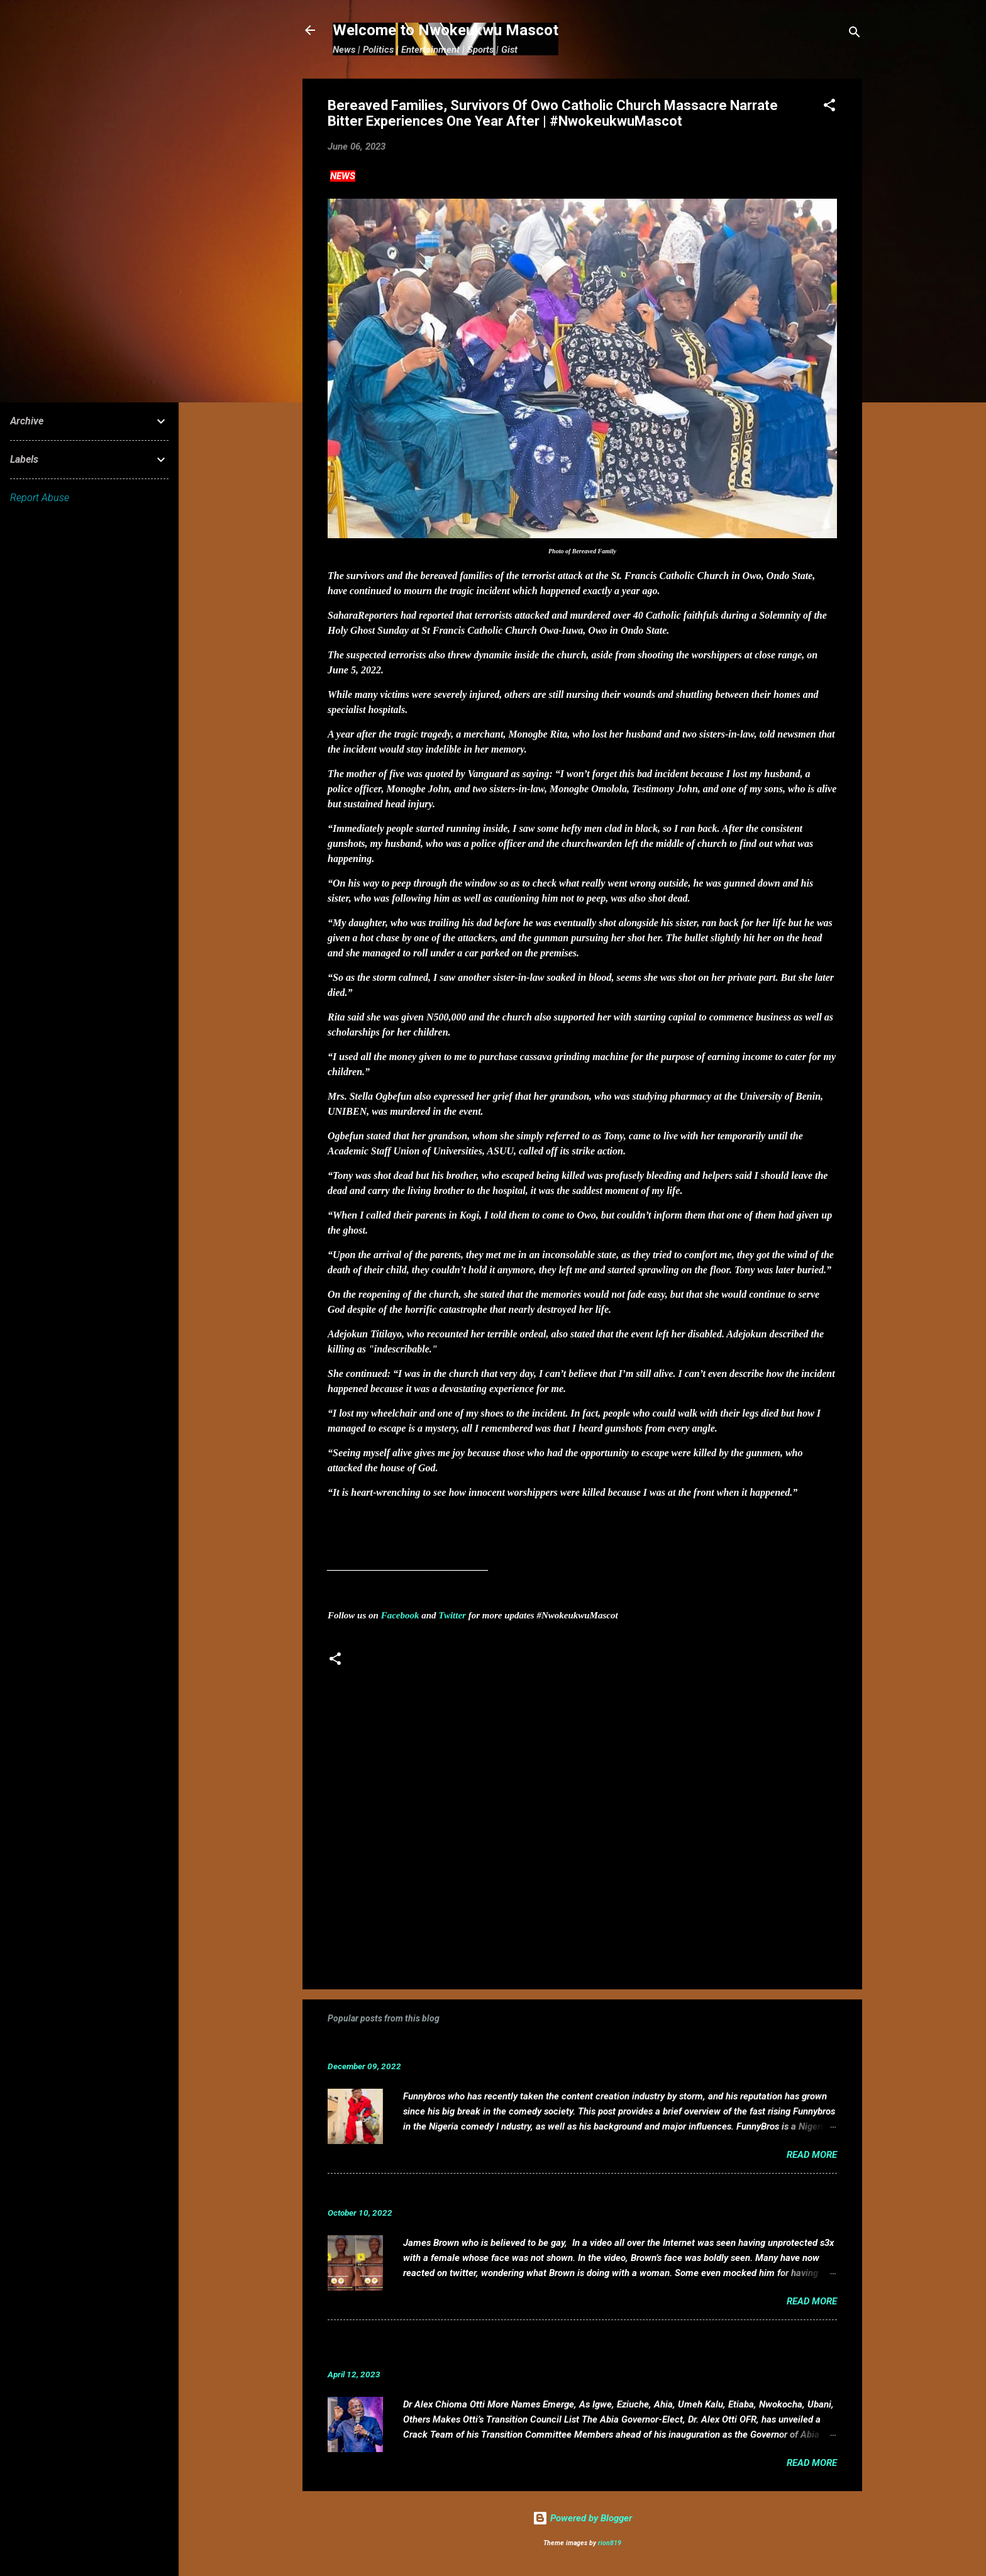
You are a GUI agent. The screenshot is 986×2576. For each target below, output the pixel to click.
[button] (829, 107)
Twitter (452, 1615)
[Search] (854, 34)
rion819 (609, 2543)
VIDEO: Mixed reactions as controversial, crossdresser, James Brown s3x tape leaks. (546, 2193)
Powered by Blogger (582, 2518)
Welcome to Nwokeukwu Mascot (445, 30)
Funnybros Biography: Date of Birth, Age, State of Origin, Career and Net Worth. (533, 2047)
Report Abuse (39, 498)
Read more (812, 2154)
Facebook (400, 1615)
